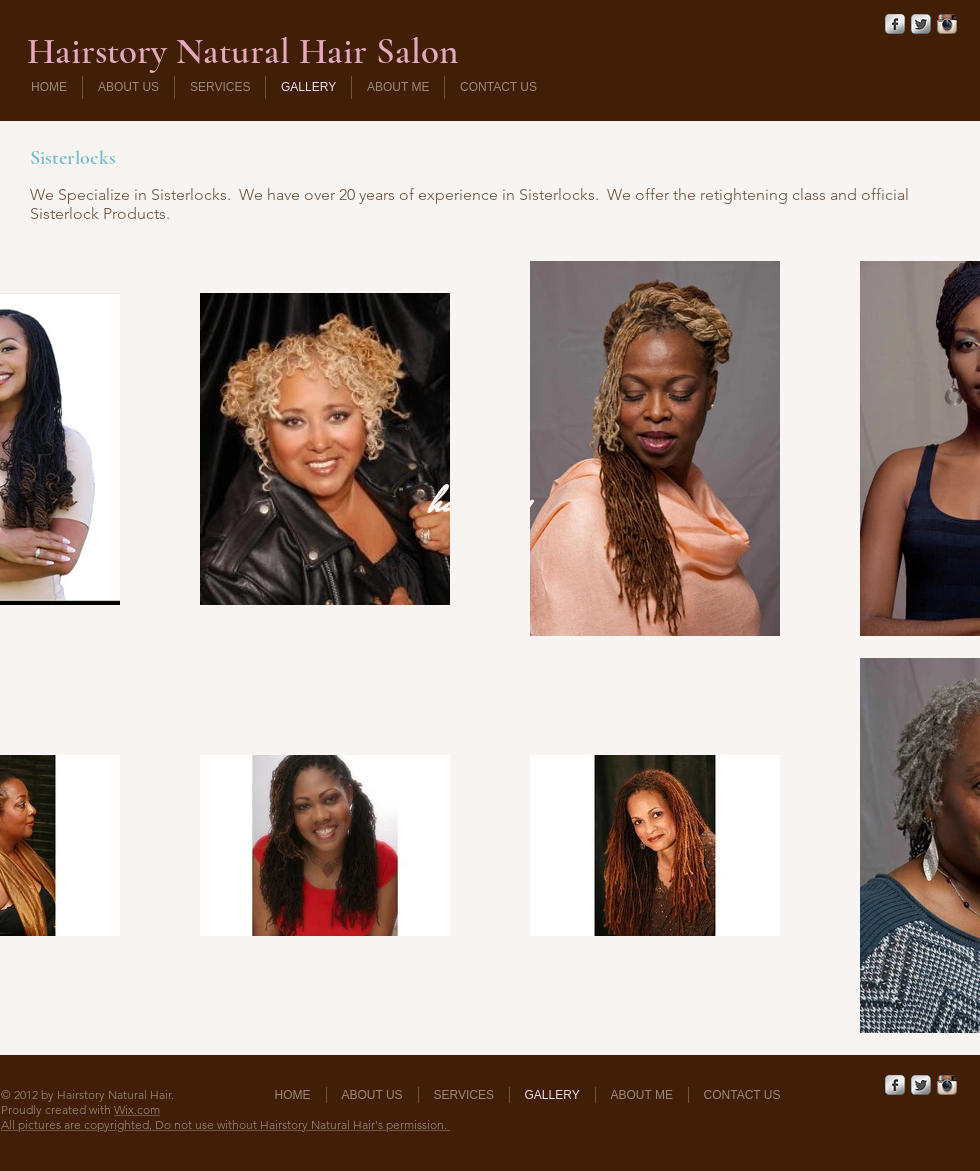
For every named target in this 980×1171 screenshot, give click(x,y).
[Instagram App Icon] (947, 24)
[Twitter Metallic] (921, 24)
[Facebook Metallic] (895, 24)
